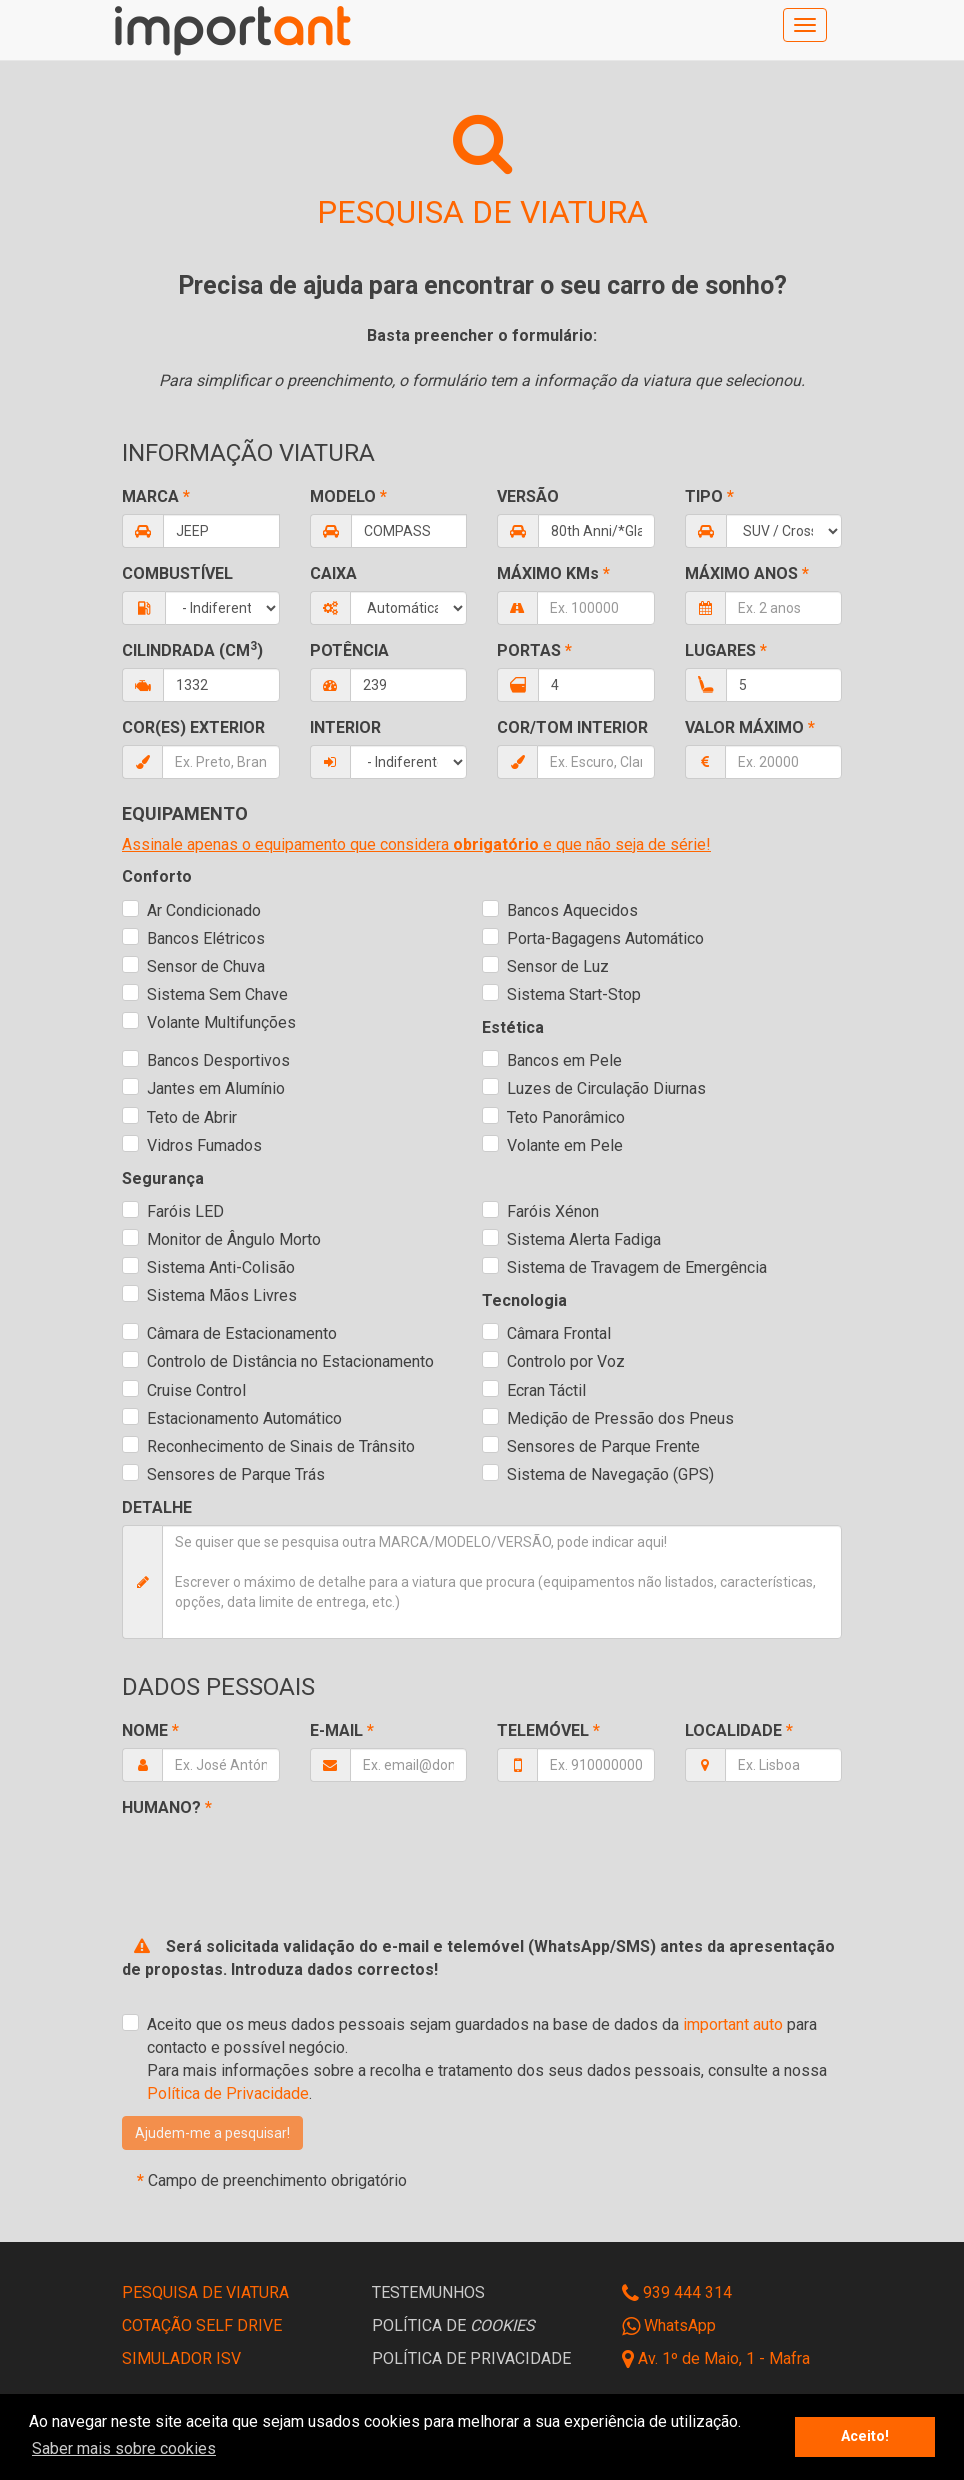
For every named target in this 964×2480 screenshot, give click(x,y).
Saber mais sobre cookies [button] (124, 2448)
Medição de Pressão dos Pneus (620, 1418)
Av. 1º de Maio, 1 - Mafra (724, 2358)
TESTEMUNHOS (428, 2292)
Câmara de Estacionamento (242, 1333)
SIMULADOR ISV (181, 2358)
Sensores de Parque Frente (603, 1446)
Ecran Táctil (546, 1390)
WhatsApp (669, 2325)
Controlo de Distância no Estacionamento (290, 1361)
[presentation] (274, 1859)
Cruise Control (196, 1390)
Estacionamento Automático (244, 1418)
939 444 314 (677, 2292)
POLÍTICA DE (453, 2325)
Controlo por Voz (566, 1361)
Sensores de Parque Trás (236, 1474)
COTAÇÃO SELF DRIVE (202, 2325)
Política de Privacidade (228, 2093)
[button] (212, 2133)
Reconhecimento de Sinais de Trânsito (281, 1446)
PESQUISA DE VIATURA (205, 2292)
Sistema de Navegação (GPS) (610, 1474)
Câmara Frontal (559, 1333)
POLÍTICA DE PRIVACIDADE (471, 2358)
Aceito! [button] (865, 2436)
